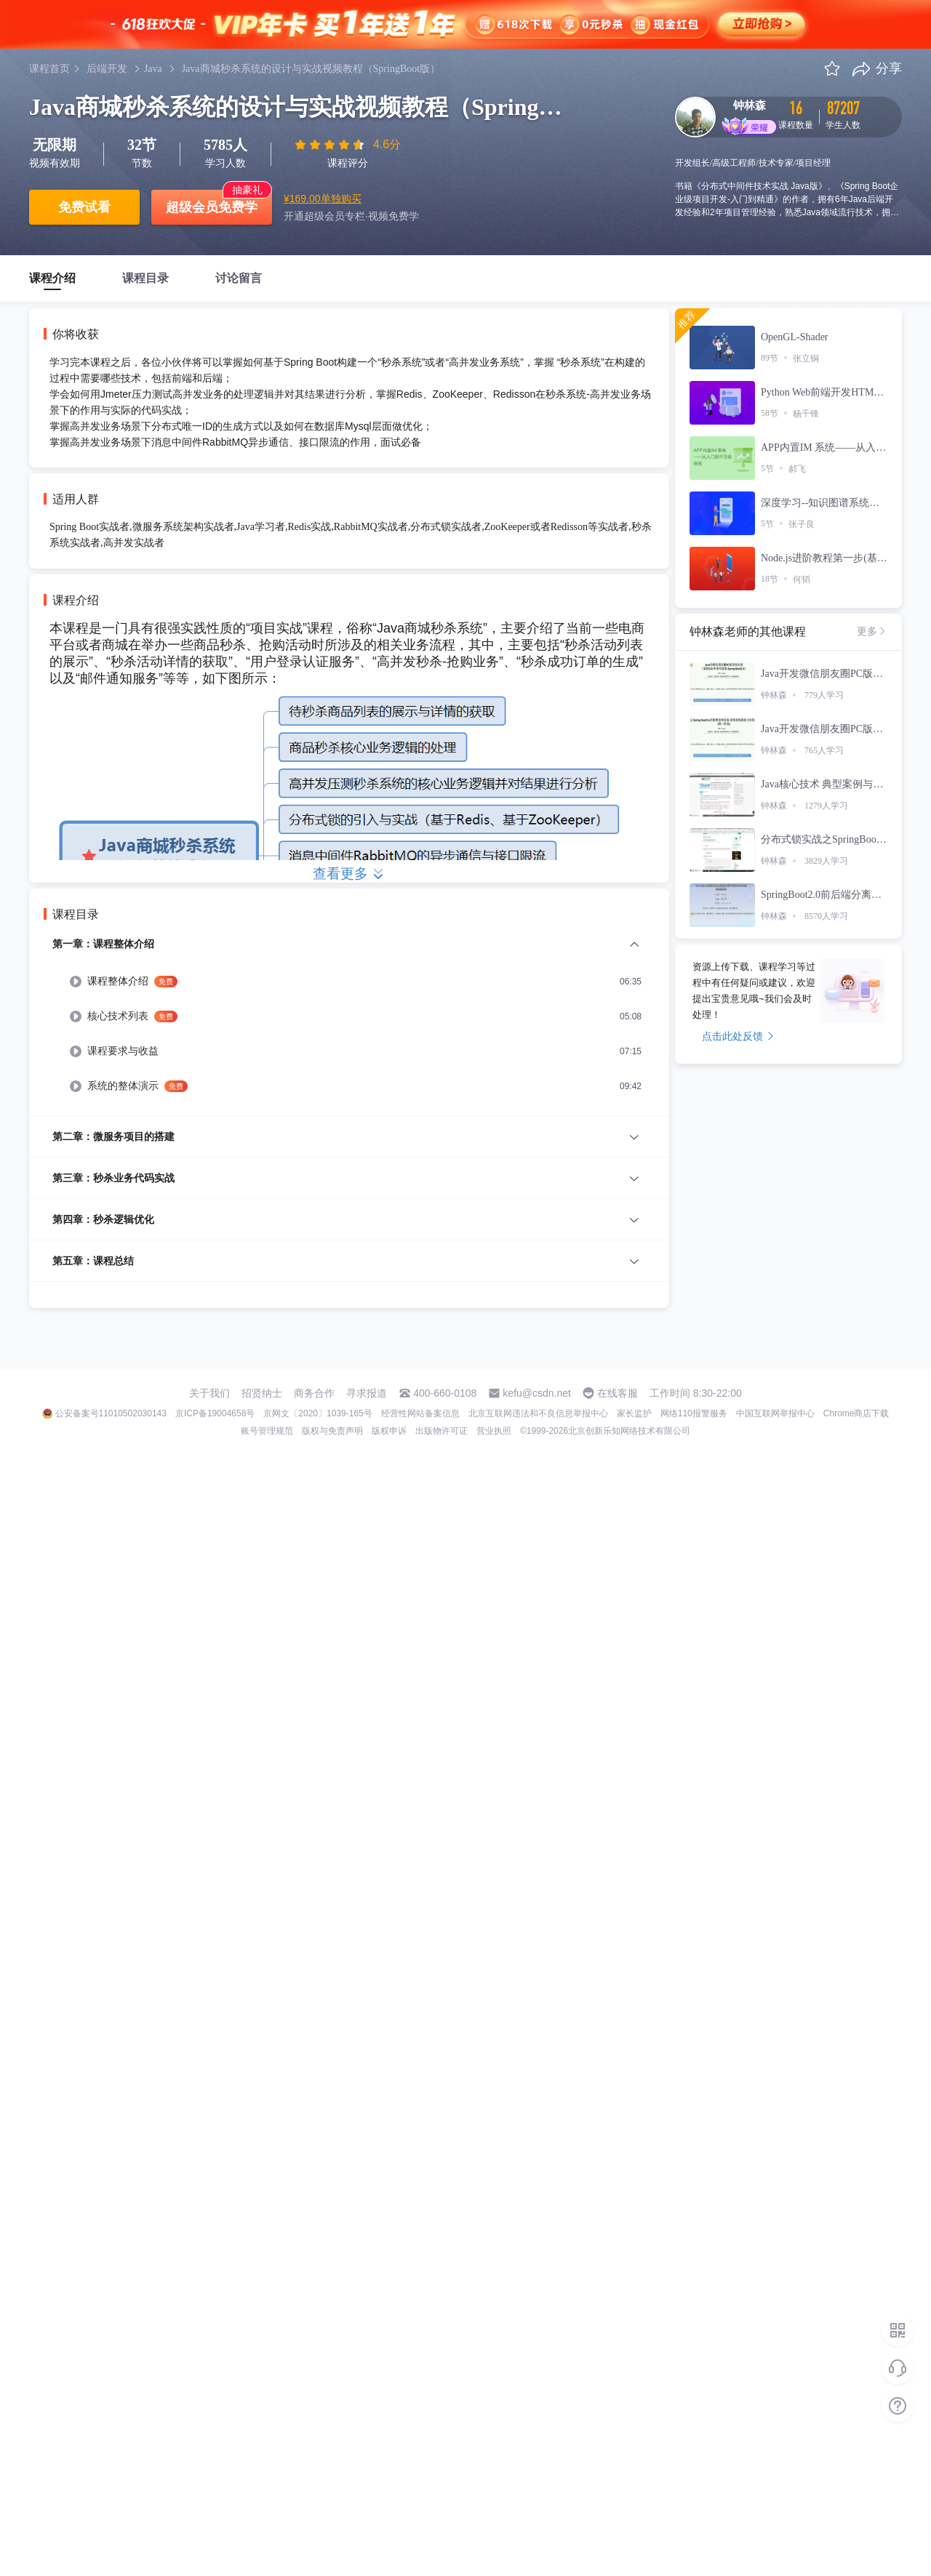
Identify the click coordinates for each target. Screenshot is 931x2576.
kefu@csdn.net (537, 1393)
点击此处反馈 (738, 1036)
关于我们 (209, 1393)
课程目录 (145, 278)
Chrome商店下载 (856, 1413)
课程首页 (49, 68)
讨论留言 (238, 278)
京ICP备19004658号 (215, 1413)
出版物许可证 (441, 1431)
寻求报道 (366, 1393)
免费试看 (84, 207)
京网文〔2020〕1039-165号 (317, 1413)
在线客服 (617, 1393)
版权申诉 (389, 1431)
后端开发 (107, 68)
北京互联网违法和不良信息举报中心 (538, 1413)
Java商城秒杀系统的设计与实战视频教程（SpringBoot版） (311, 68)
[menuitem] (349, 1025)
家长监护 (634, 1413)
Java (153, 68)
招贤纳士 (261, 1393)
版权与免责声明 (332, 1431)
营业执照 (493, 1431)
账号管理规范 (267, 1431)
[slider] (331, 144)
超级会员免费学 (211, 207)
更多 (872, 631)
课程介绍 (52, 278)
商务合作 (314, 1393)
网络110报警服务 (693, 1413)
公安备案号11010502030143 (111, 1413)
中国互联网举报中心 (775, 1413)
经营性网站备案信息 (420, 1413)
